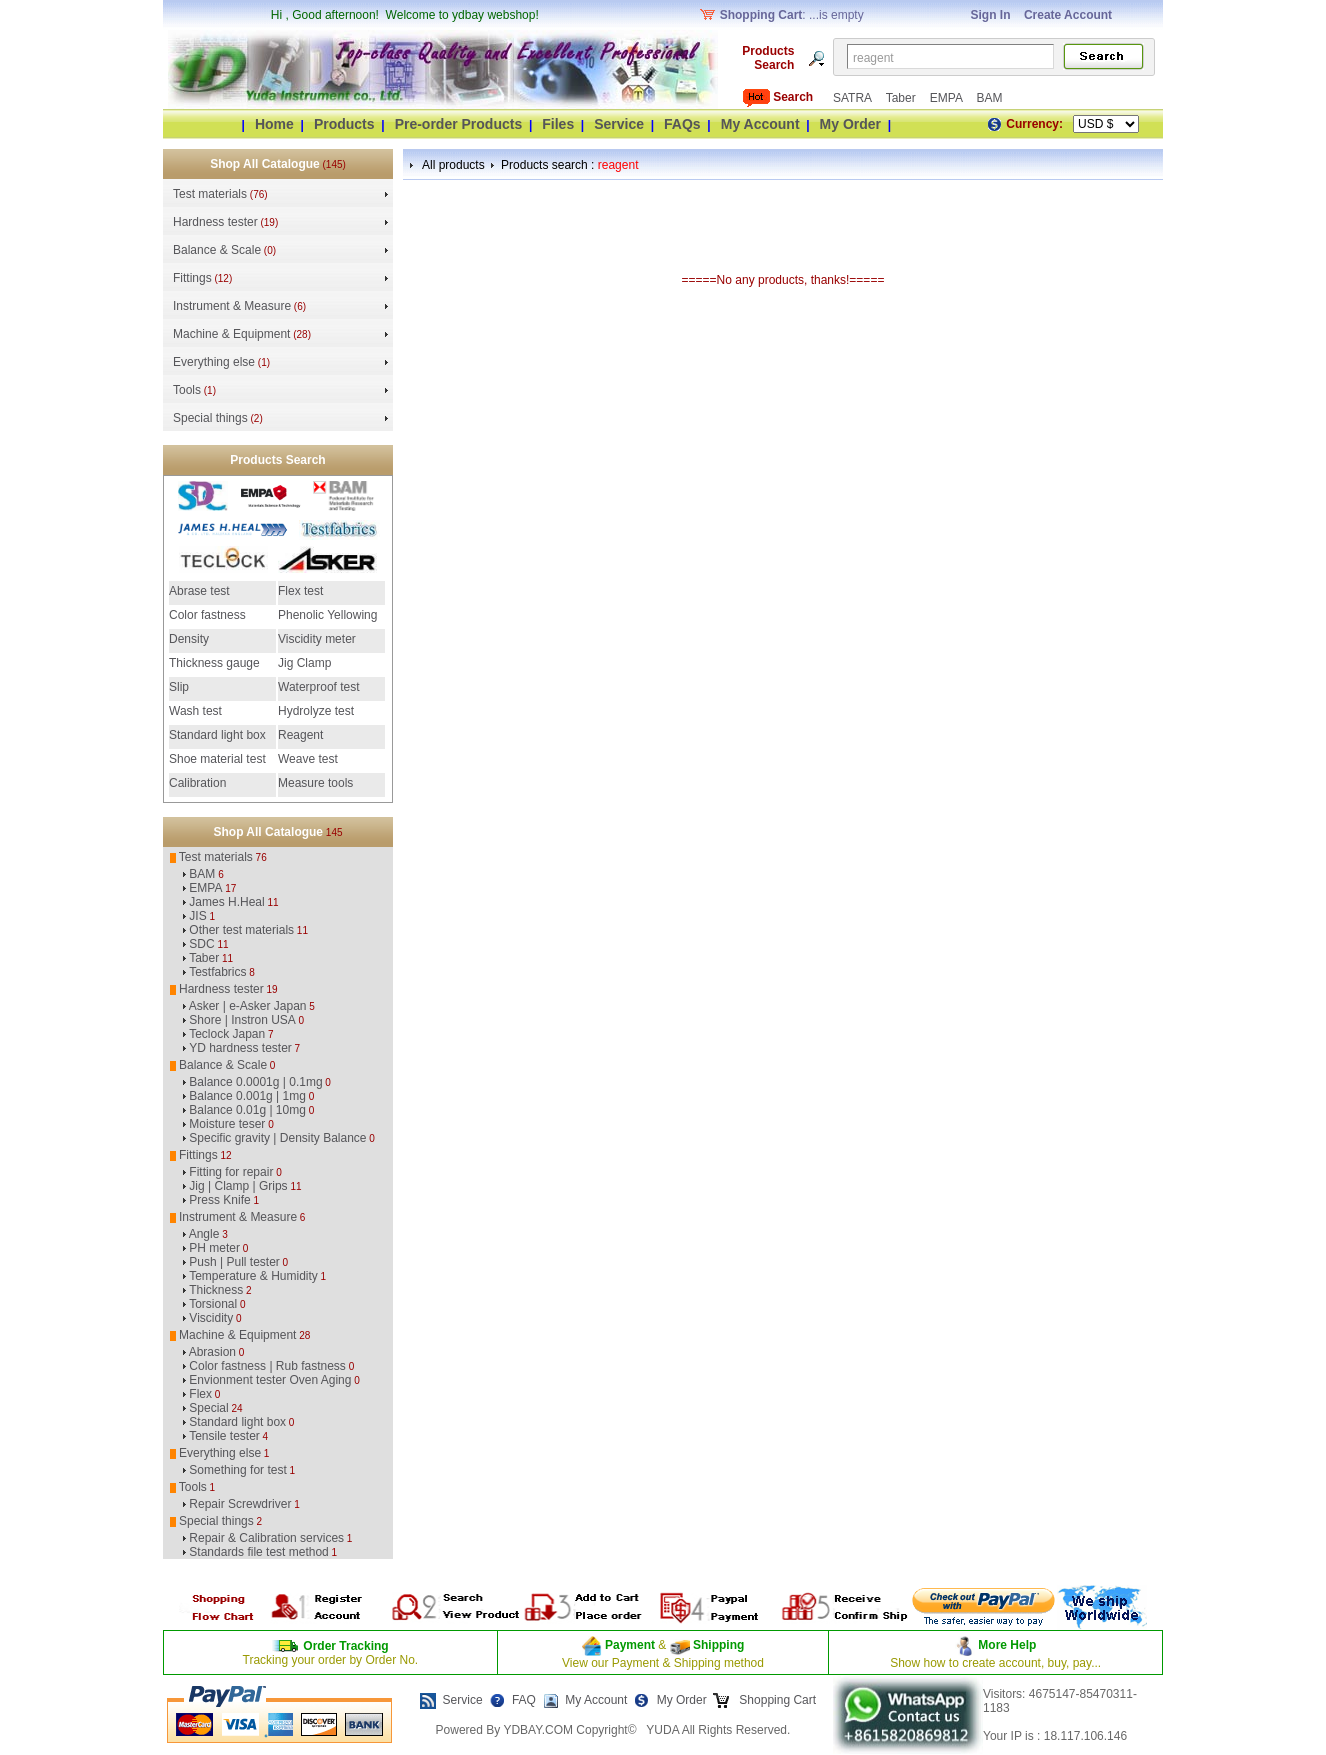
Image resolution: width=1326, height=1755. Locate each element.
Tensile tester (224, 1436)
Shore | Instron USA (242, 1020)
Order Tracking (345, 1646)
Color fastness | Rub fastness (267, 1366)
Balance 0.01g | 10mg (247, 1110)
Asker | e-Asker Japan (248, 1006)
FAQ (524, 1700)
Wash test (195, 711)
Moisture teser (227, 1124)
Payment (630, 1645)
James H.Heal (226, 902)
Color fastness (207, 615)
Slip (179, 687)
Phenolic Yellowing (327, 615)
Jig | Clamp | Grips (238, 1186)
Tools (187, 390)
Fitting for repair (231, 1172)
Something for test (237, 1470)
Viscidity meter (317, 639)
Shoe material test (217, 759)
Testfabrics (217, 972)
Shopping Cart (776, 1700)
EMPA (948, 98)
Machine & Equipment (231, 334)
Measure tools (315, 783)
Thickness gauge (214, 663)
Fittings (192, 278)
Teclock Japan (227, 1034)
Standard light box (217, 735)
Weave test (308, 759)
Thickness (216, 1290)
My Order (850, 124)
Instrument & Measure (232, 306)
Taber (902, 98)
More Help (1007, 1645)
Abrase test (199, 591)
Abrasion (212, 1352)
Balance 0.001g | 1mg (247, 1096)
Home (274, 124)
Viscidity (211, 1318)
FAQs (682, 124)
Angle (204, 1234)
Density (189, 639)
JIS (197, 916)
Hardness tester (215, 222)
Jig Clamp (304, 663)
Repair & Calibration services (266, 1538)
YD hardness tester (240, 1048)
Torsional (213, 1304)
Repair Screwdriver (240, 1504)
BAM (989, 98)
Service (619, 124)
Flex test (300, 591)
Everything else (214, 362)
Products (344, 124)
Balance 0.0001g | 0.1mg (255, 1082)
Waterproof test (319, 687)
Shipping (717, 1645)
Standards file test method (258, 1552)
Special (208, 1408)
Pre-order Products (459, 124)
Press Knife (219, 1200)
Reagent (300, 735)
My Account (760, 124)
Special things (210, 418)
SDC (201, 944)
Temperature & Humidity (253, 1276)
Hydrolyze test (316, 711)
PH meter (214, 1248)
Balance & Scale (217, 250)
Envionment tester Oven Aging (270, 1380)
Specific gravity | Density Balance (277, 1138)
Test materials (210, 194)
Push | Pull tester (234, 1262)
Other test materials (241, 930)
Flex (200, 1394)
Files (558, 124)
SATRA (854, 98)
